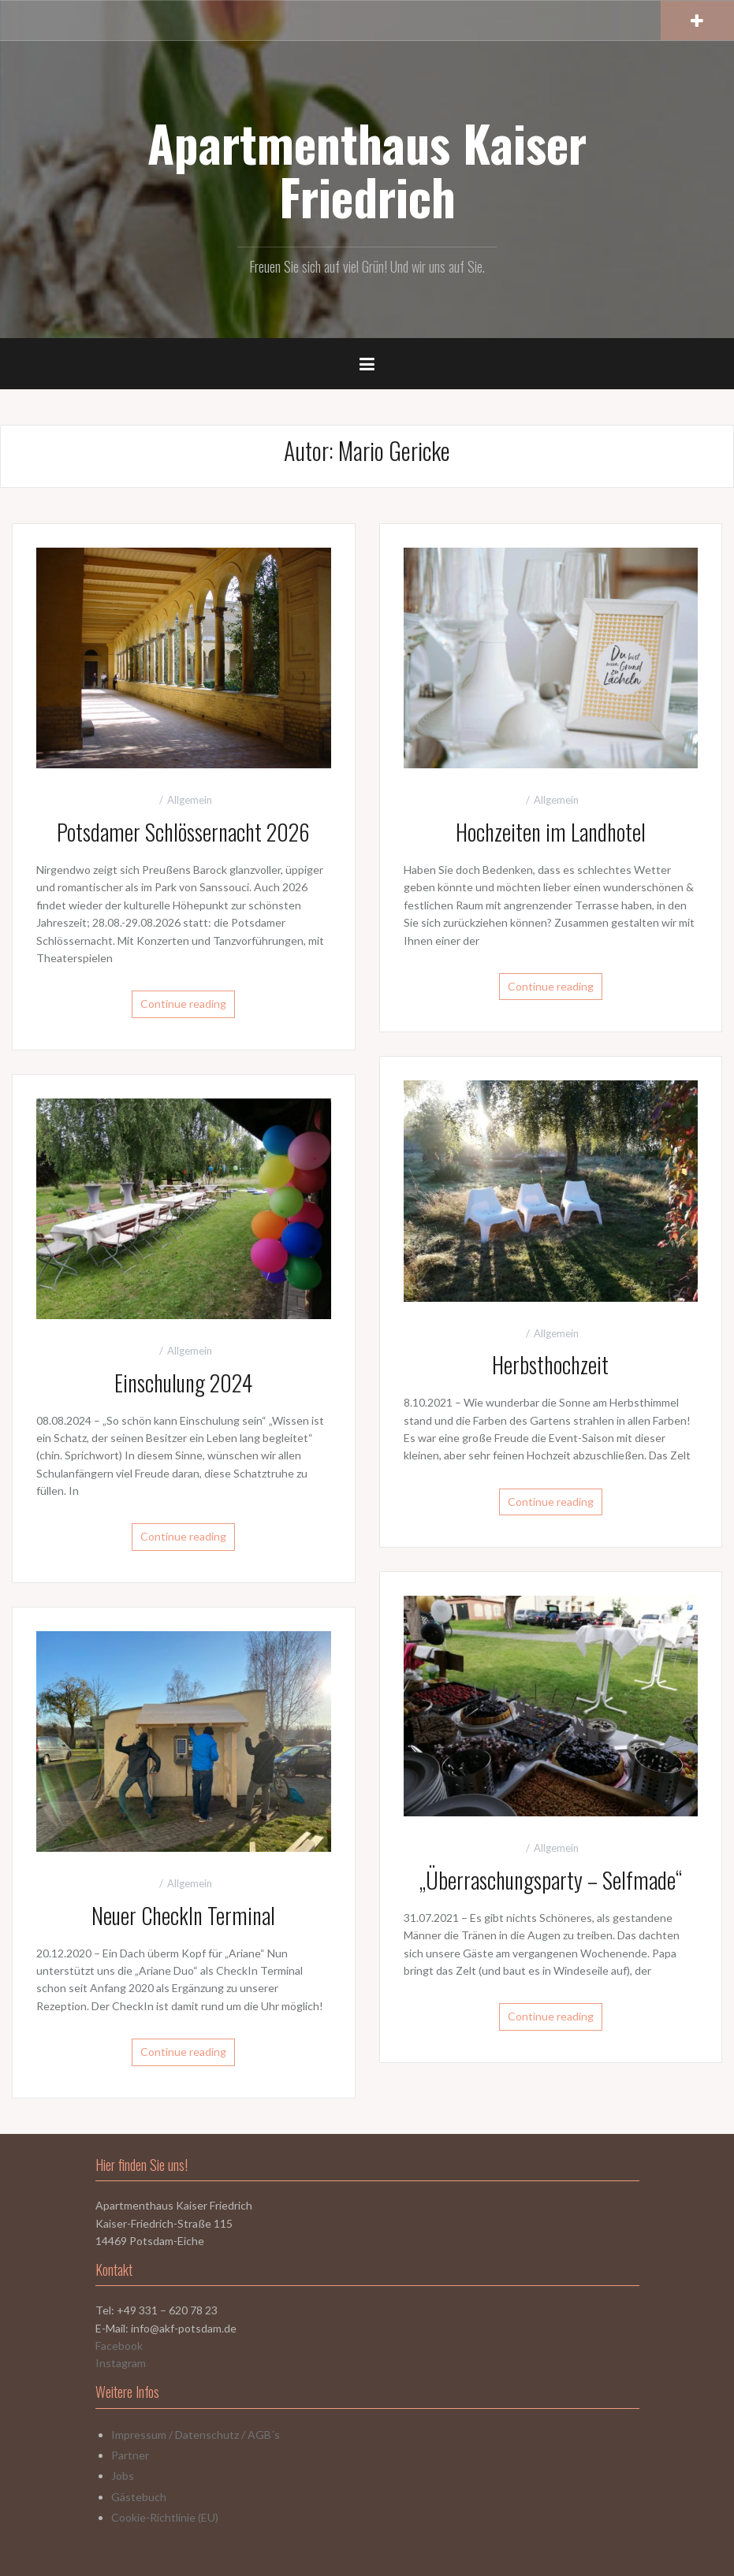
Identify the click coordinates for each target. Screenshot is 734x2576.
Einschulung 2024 (183, 1382)
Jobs (122, 2475)
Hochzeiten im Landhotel (551, 832)
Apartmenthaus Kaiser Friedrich (367, 169)
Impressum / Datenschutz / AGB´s (195, 2434)
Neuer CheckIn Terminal (183, 1915)
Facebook (119, 2345)
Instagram (120, 2363)
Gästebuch (138, 2497)
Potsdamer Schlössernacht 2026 (183, 832)
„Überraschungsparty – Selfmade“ (550, 1880)
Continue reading (183, 1003)
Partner (130, 2455)
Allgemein (189, 800)
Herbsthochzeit (550, 1364)
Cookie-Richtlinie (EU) (164, 2517)
